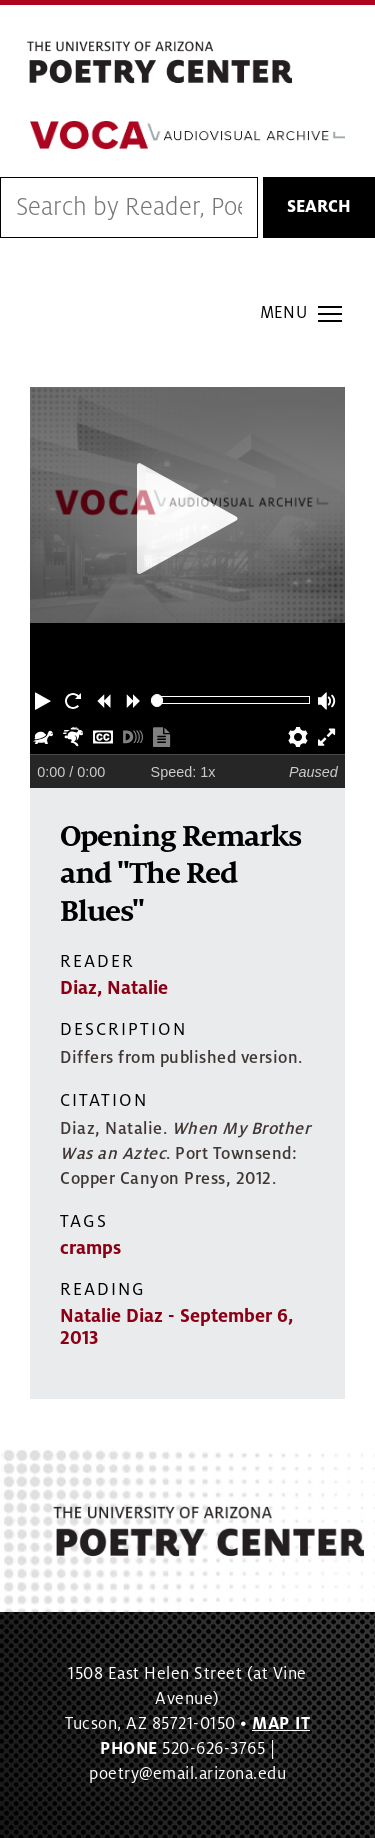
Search (319, 207)
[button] (45, 700)
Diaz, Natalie (114, 988)
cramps (90, 1248)
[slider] (157, 700)
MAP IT (281, 1724)
